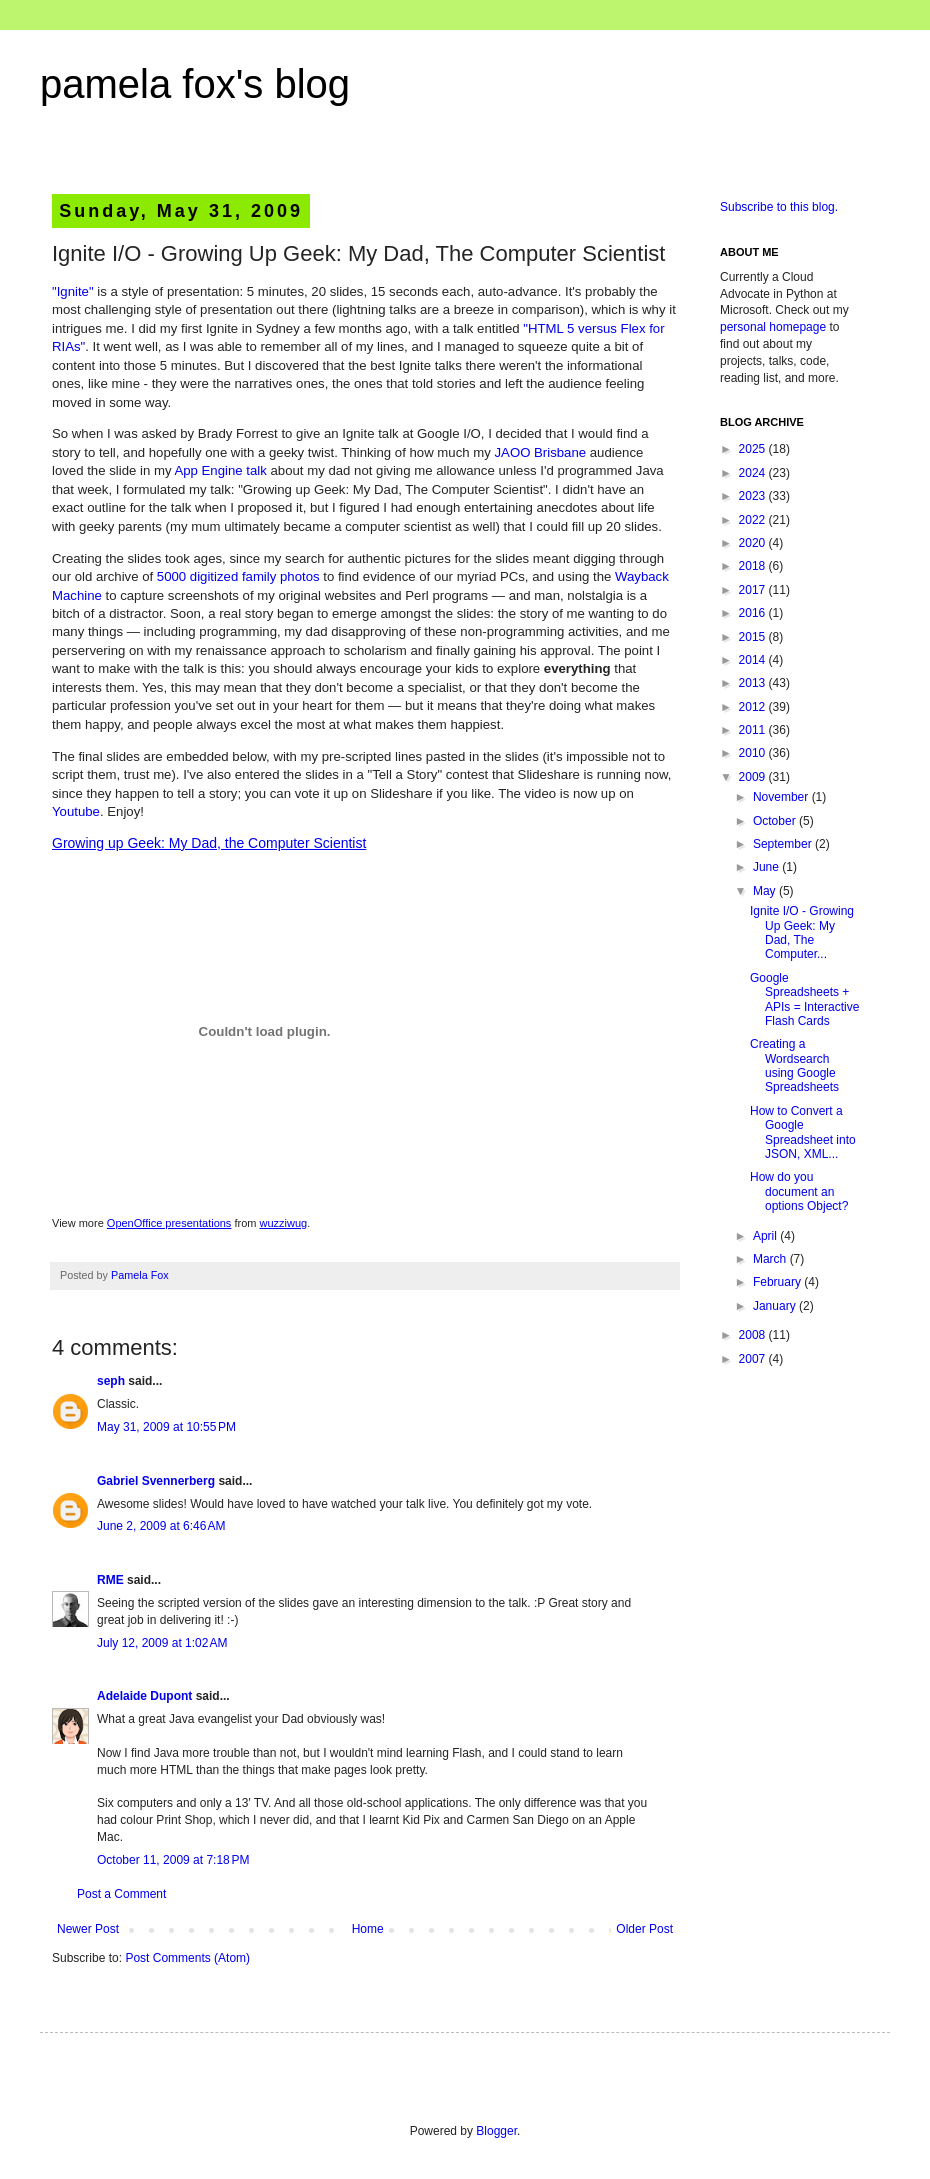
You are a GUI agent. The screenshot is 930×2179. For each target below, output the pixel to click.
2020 (754, 543)
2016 (754, 613)
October (776, 821)
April (766, 1236)
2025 (754, 449)
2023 (754, 496)
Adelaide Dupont (144, 1696)
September (784, 844)
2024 (754, 473)
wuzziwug (284, 1223)
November (782, 797)
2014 (754, 660)
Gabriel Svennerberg (156, 1481)
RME (110, 1580)
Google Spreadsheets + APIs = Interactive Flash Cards (804, 999)
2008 (754, 1335)
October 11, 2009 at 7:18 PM (173, 1860)
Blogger (496, 2131)
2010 (754, 753)
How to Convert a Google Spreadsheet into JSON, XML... (803, 1132)
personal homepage (773, 327)
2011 (754, 730)
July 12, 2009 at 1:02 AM (162, 1643)
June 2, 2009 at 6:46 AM (161, 1526)
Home (368, 1929)
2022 (754, 520)
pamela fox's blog (195, 84)
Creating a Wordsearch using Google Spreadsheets (794, 1065)
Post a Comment (121, 1894)
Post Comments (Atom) (187, 1958)
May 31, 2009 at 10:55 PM (166, 1427)
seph (111, 1381)
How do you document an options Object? (799, 1191)
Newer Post (88, 1929)
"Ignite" (73, 291)
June (767, 867)
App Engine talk (220, 470)
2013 (754, 683)
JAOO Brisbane (541, 452)
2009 (754, 777)
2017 (754, 590)
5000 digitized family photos (238, 576)
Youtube (76, 811)
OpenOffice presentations (169, 1223)
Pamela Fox (140, 1275)
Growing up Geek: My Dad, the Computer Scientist (209, 843)
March (771, 1259)
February (778, 1282)
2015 (754, 637)
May (766, 891)
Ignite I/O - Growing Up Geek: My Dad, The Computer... (802, 932)
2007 (754, 1359)
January (776, 1306)
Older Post (644, 1929)
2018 (754, 566)
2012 (754, 707)
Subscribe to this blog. (779, 207)
